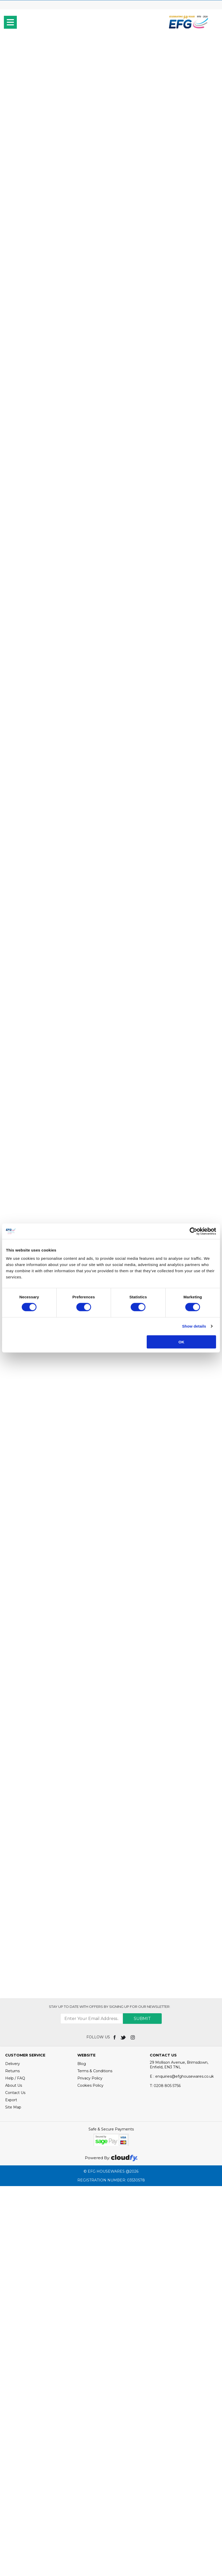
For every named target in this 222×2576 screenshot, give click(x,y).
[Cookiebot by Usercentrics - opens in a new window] (193, 1231)
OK (181, 1341)
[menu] (10, 22)
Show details (194, 1326)
